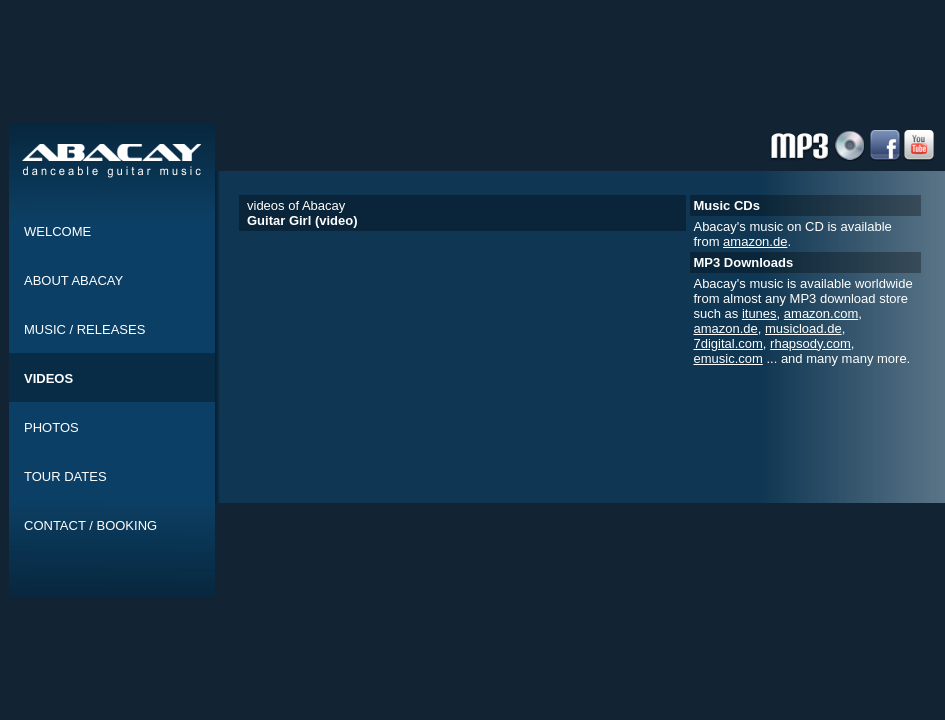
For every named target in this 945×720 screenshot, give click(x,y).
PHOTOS (51, 427)
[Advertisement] (477, 93)
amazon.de (755, 241)
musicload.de (803, 328)
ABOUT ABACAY (73, 280)
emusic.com (727, 358)
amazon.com (821, 313)
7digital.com (727, 343)
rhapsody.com (810, 343)
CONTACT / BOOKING (90, 525)
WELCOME (57, 231)
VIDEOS (48, 378)
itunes (759, 313)
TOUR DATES (65, 476)
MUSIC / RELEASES (84, 329)
